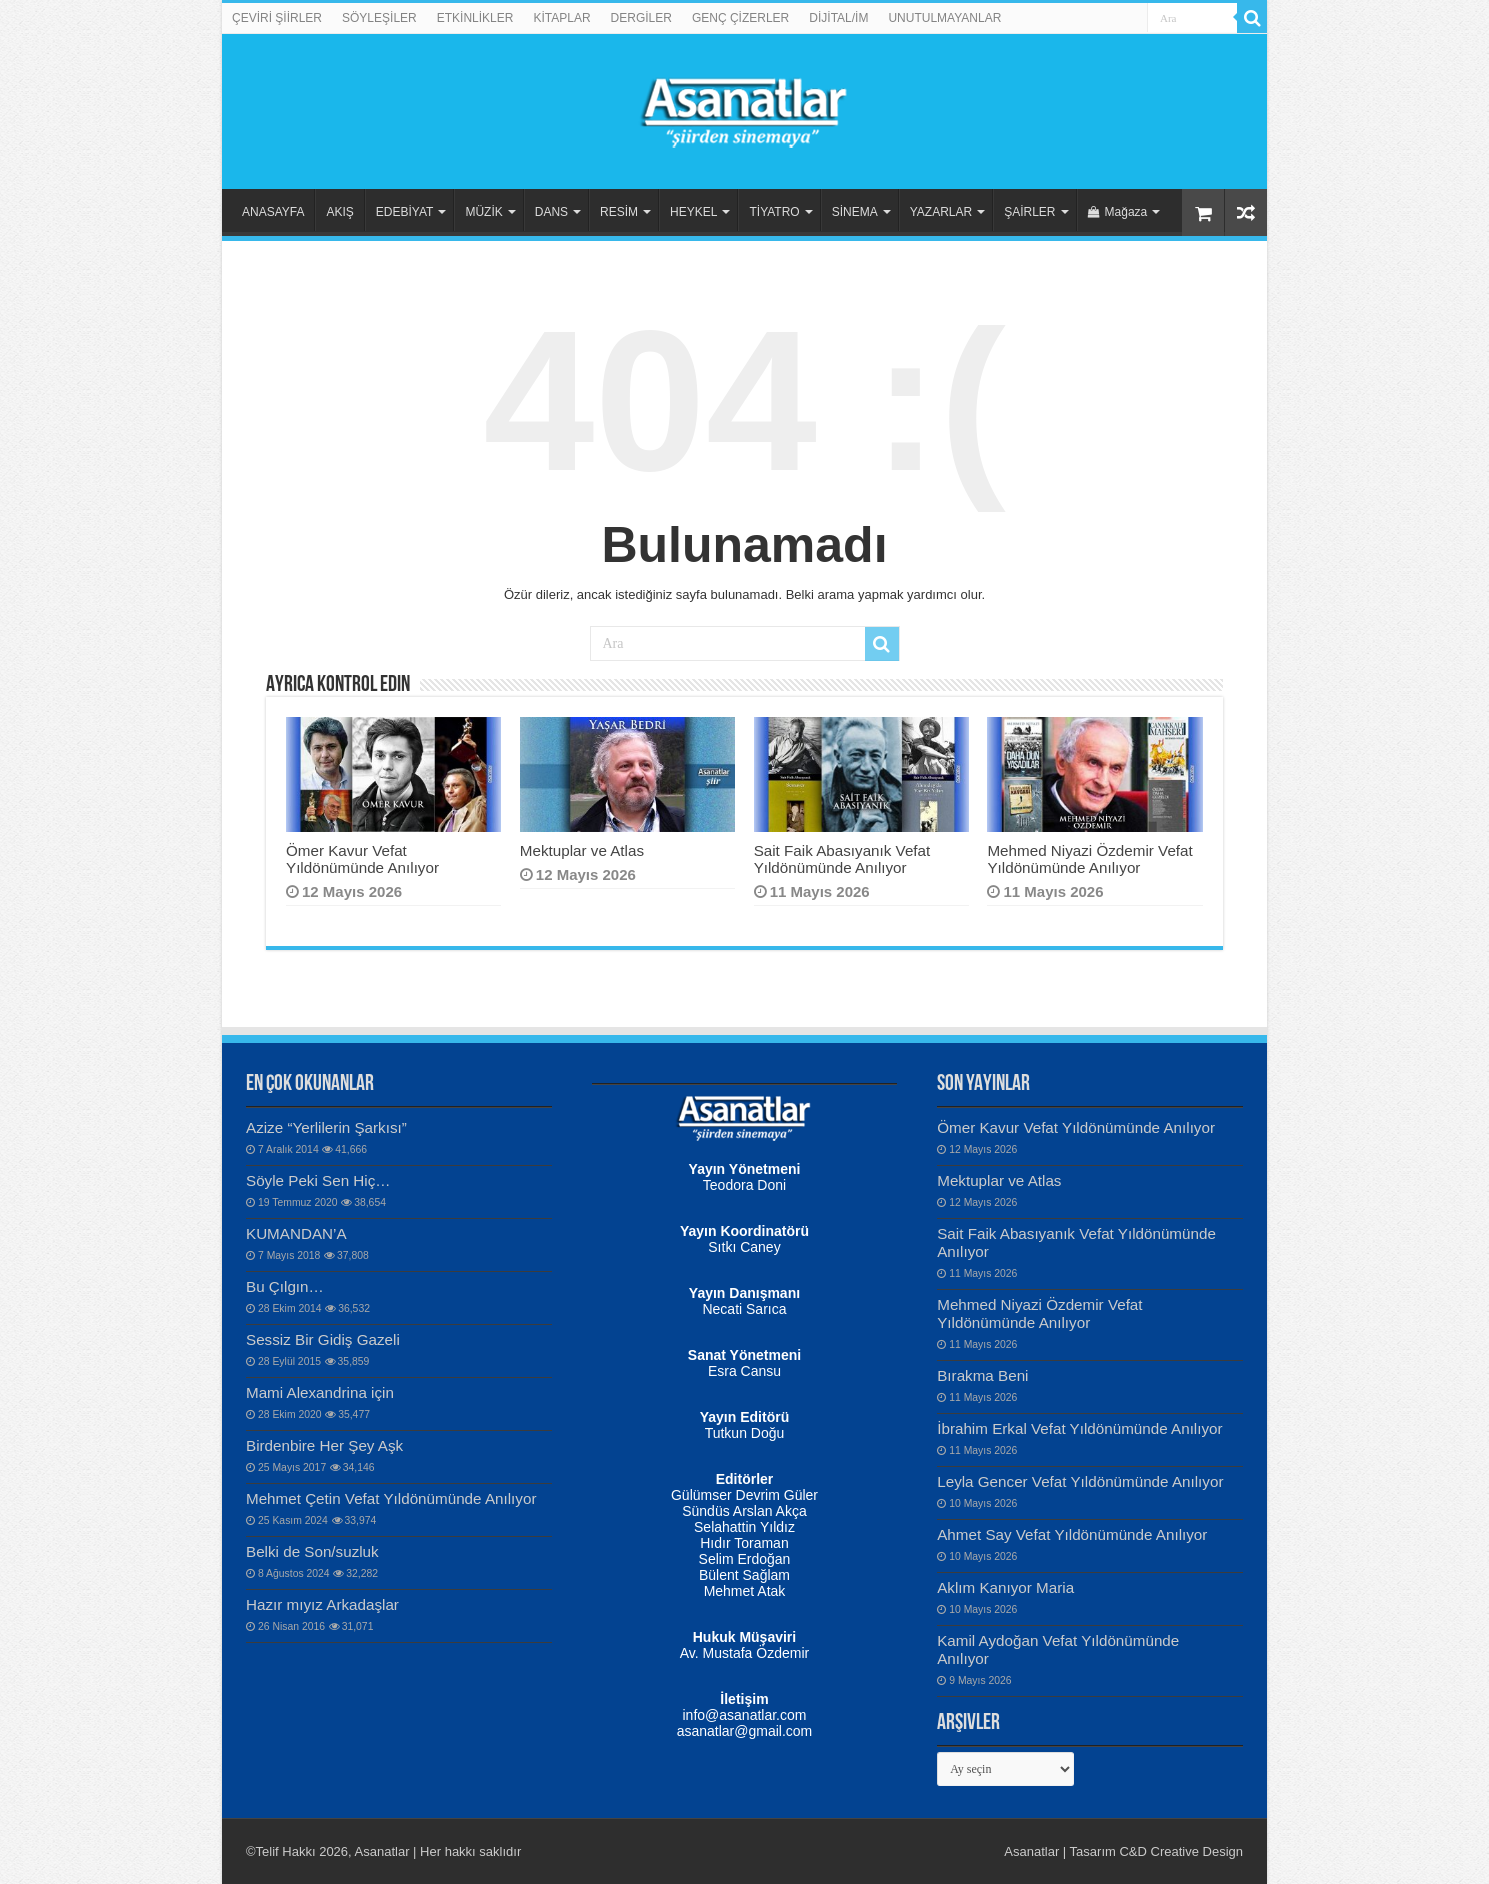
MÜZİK (483, 212)
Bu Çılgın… (285, 1286)
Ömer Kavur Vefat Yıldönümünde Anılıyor (362, 859)
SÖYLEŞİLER (379, 18)
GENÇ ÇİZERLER (740, 18)
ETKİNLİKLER (475, 18)
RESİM (619, 212)
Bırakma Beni (982, 1375)
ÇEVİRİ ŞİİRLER (277, 18)
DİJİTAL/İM (838, 18)
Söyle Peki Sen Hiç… (318, 1180)
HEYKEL (693, 212)
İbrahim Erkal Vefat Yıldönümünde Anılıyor (1079, 1428)
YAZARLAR (941, 212)
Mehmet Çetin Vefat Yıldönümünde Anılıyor (391, 1498)
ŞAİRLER (1029, 212)
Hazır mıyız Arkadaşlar (322, 1604)
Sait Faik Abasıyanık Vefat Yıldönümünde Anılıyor (842, 859)
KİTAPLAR (561, 18)
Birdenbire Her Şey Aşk (324, 1445)
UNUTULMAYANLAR (944, 18)
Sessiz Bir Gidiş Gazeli (323, 1339)
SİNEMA (855, 212)
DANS (551, 212)
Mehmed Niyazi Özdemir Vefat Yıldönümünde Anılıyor (1089, 859)
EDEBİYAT (405, 212)
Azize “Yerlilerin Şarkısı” (326, 1127)
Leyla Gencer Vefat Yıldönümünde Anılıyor (1080, 1481)
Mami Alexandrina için (320, 1392)
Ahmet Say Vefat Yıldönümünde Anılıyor (1072, 1534)
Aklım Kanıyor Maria (1005, 1587)
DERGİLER (641, 18)
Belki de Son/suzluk (312, 1551)
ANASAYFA (273, 212)
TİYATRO (774, 212)
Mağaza (1118, 212)
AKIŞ (339, 212)
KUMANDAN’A (296, 1233)
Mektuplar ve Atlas (582, 850)
